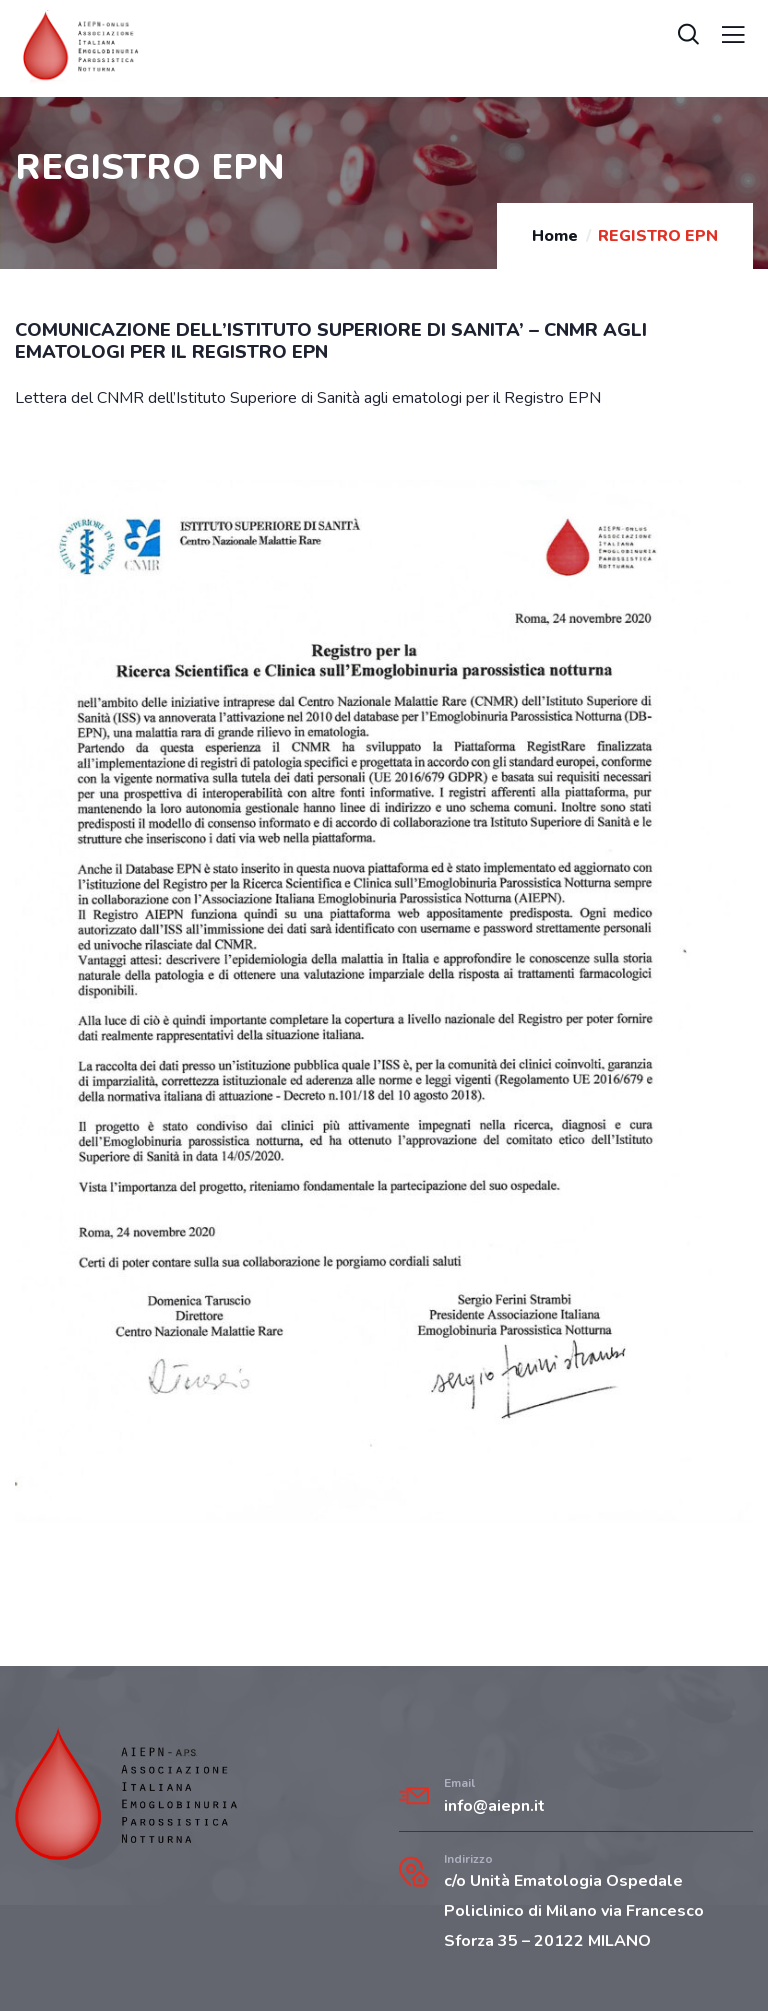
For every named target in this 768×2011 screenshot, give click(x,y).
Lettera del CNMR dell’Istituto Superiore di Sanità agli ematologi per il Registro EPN (308, 398)
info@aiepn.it (494, 1806)
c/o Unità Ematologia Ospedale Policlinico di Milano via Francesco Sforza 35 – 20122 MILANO (574, 1911)
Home (555, 236)
